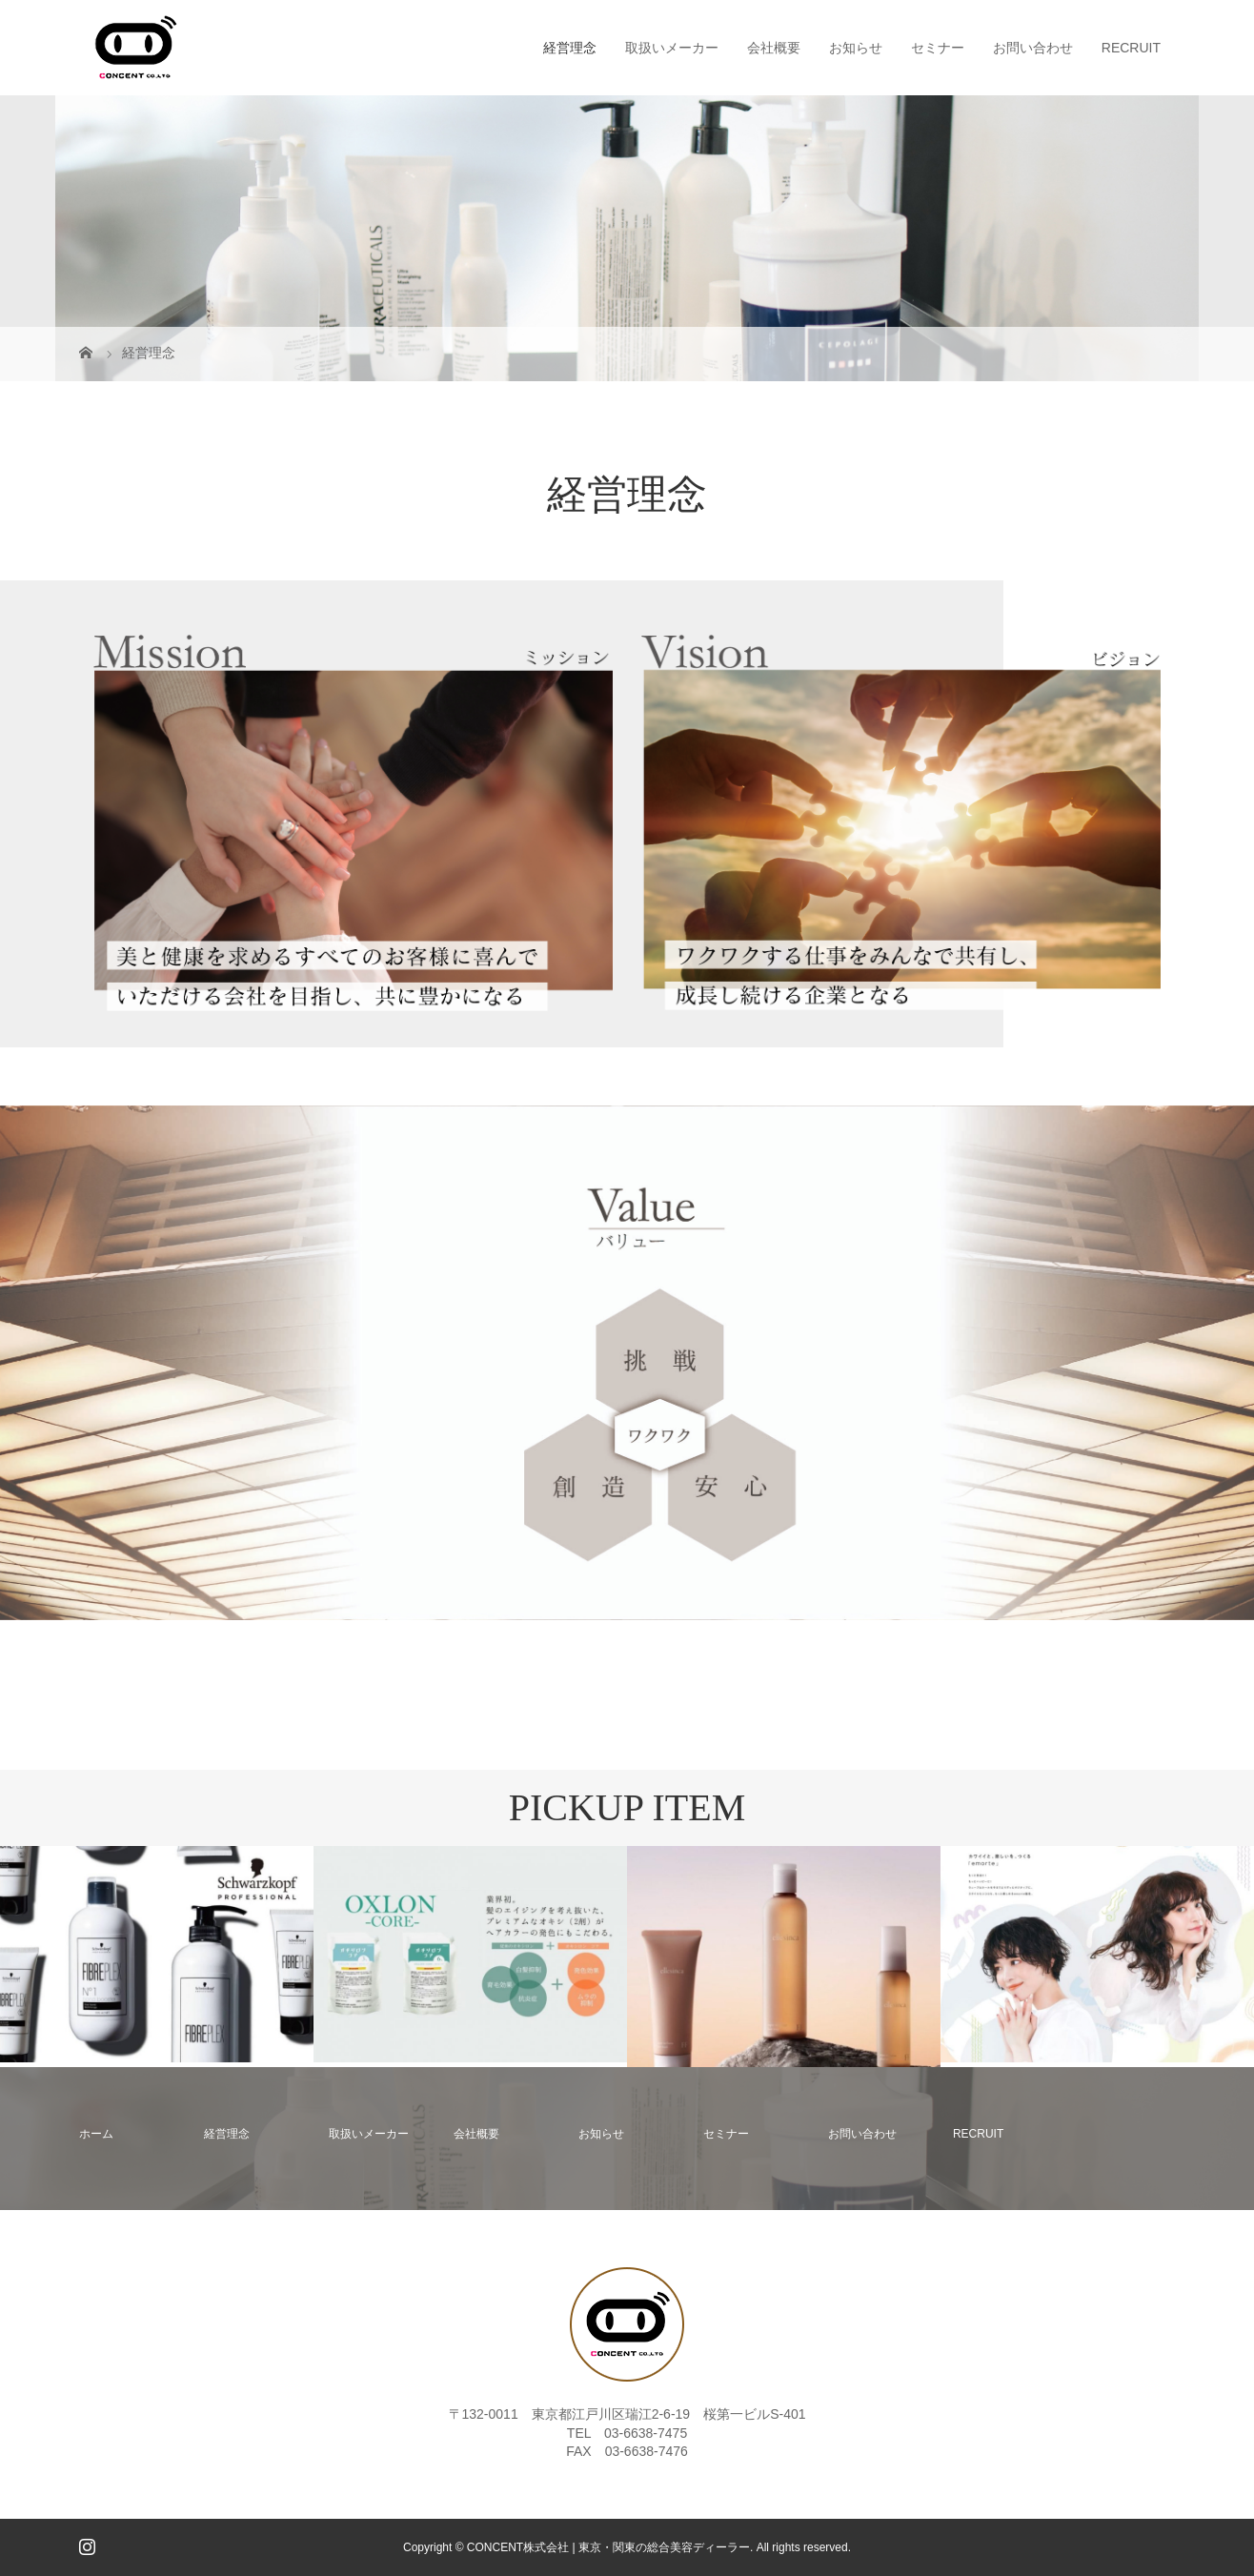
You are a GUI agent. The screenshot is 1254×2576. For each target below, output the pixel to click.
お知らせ (855, 47)
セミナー (937, 47)
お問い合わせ (1033, 47)
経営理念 (570, 47)
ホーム (96, 2133)
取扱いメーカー (671, 47)
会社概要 (773, 47)
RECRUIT (1131, 47)
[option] (157, 1954)
